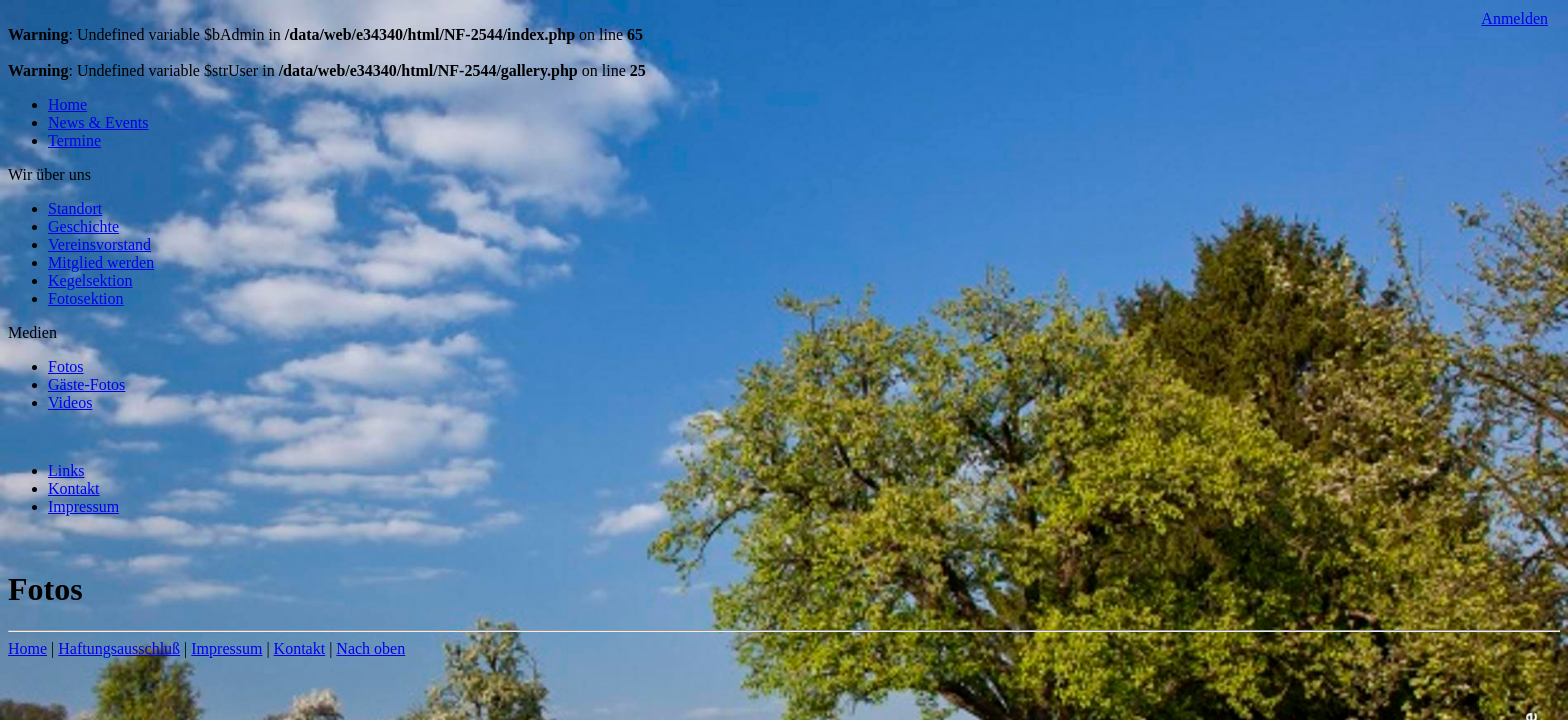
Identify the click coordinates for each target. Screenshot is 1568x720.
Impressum (83, 506)
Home (67, 104)
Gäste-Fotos (86, 384)
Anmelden (1514, 18)
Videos (70, 402)
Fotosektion (86, 298)
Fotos (66, 366)
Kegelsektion (90, 280)
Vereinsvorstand (99, 244)
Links (66, 470)
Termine (74, 140)
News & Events (98, 122)
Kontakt (74, 488)
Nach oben (370, 648)
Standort (75, 208)
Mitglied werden (101, 262)
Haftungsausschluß (119, 648)
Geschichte (83, 226)
